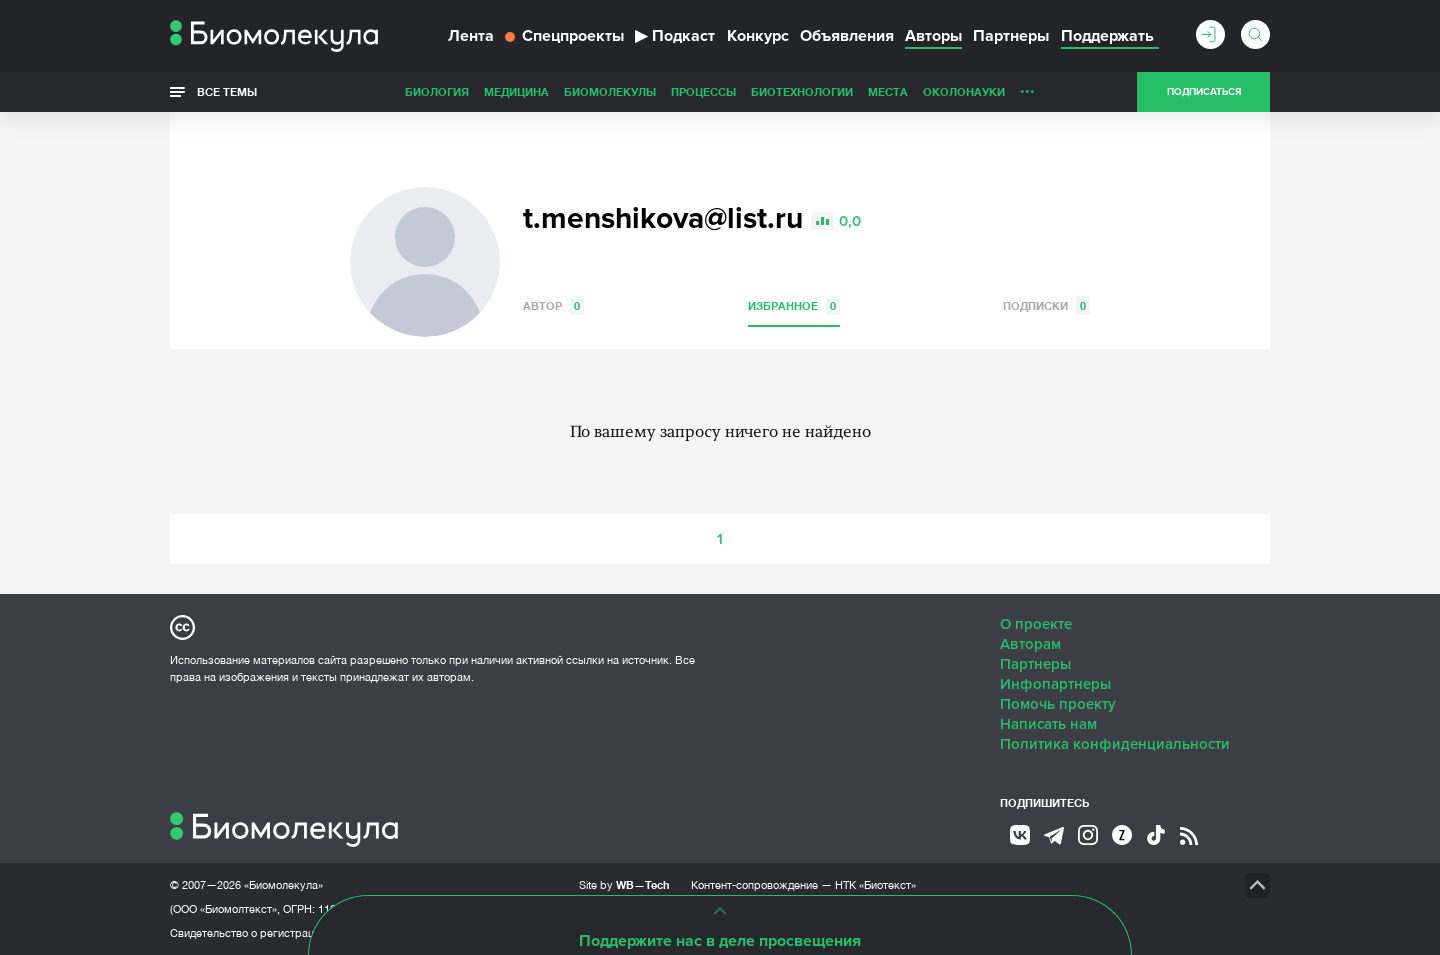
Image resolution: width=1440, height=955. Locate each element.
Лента (471, 36)
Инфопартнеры (1055, 684)
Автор (553, 305)
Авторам (1030, 644)
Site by (624, 884)
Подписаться (1204, 92)
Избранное (794, 305)
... (1027, 87)
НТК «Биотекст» (875, 885)
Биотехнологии (802, 91)
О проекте (1036, 624)
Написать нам (1048, 724)
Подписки (1046, 305)
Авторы (933, 36)
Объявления (847, 36)
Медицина (516, 91)
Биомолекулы (610, 91)
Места (888, 91)
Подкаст (675, 36)
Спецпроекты (564, 36)
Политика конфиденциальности (1115, 744)
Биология (437, 91)
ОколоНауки (964, 91)
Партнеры (1011, 36)
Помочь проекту (1058, 704)
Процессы (703, 91)
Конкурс (758, 36)
